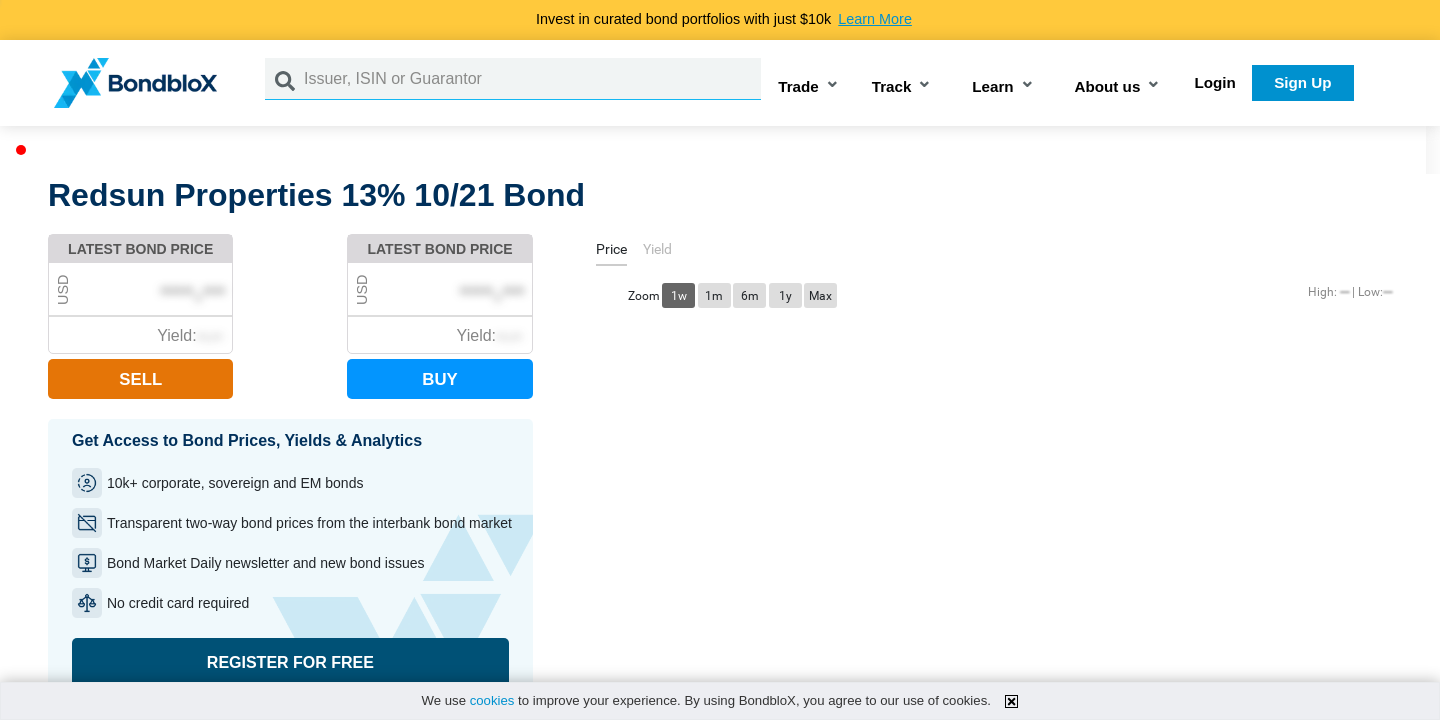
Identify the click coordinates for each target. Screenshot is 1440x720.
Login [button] (1215, 82)
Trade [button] (798, 86)
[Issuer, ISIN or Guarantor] (532, 79)
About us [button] (1108, 86)
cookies (492, 700)
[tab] (611, 252)
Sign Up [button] (1302, 82)
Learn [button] (992, 86)
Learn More (875, 19)
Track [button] (892, 86)
